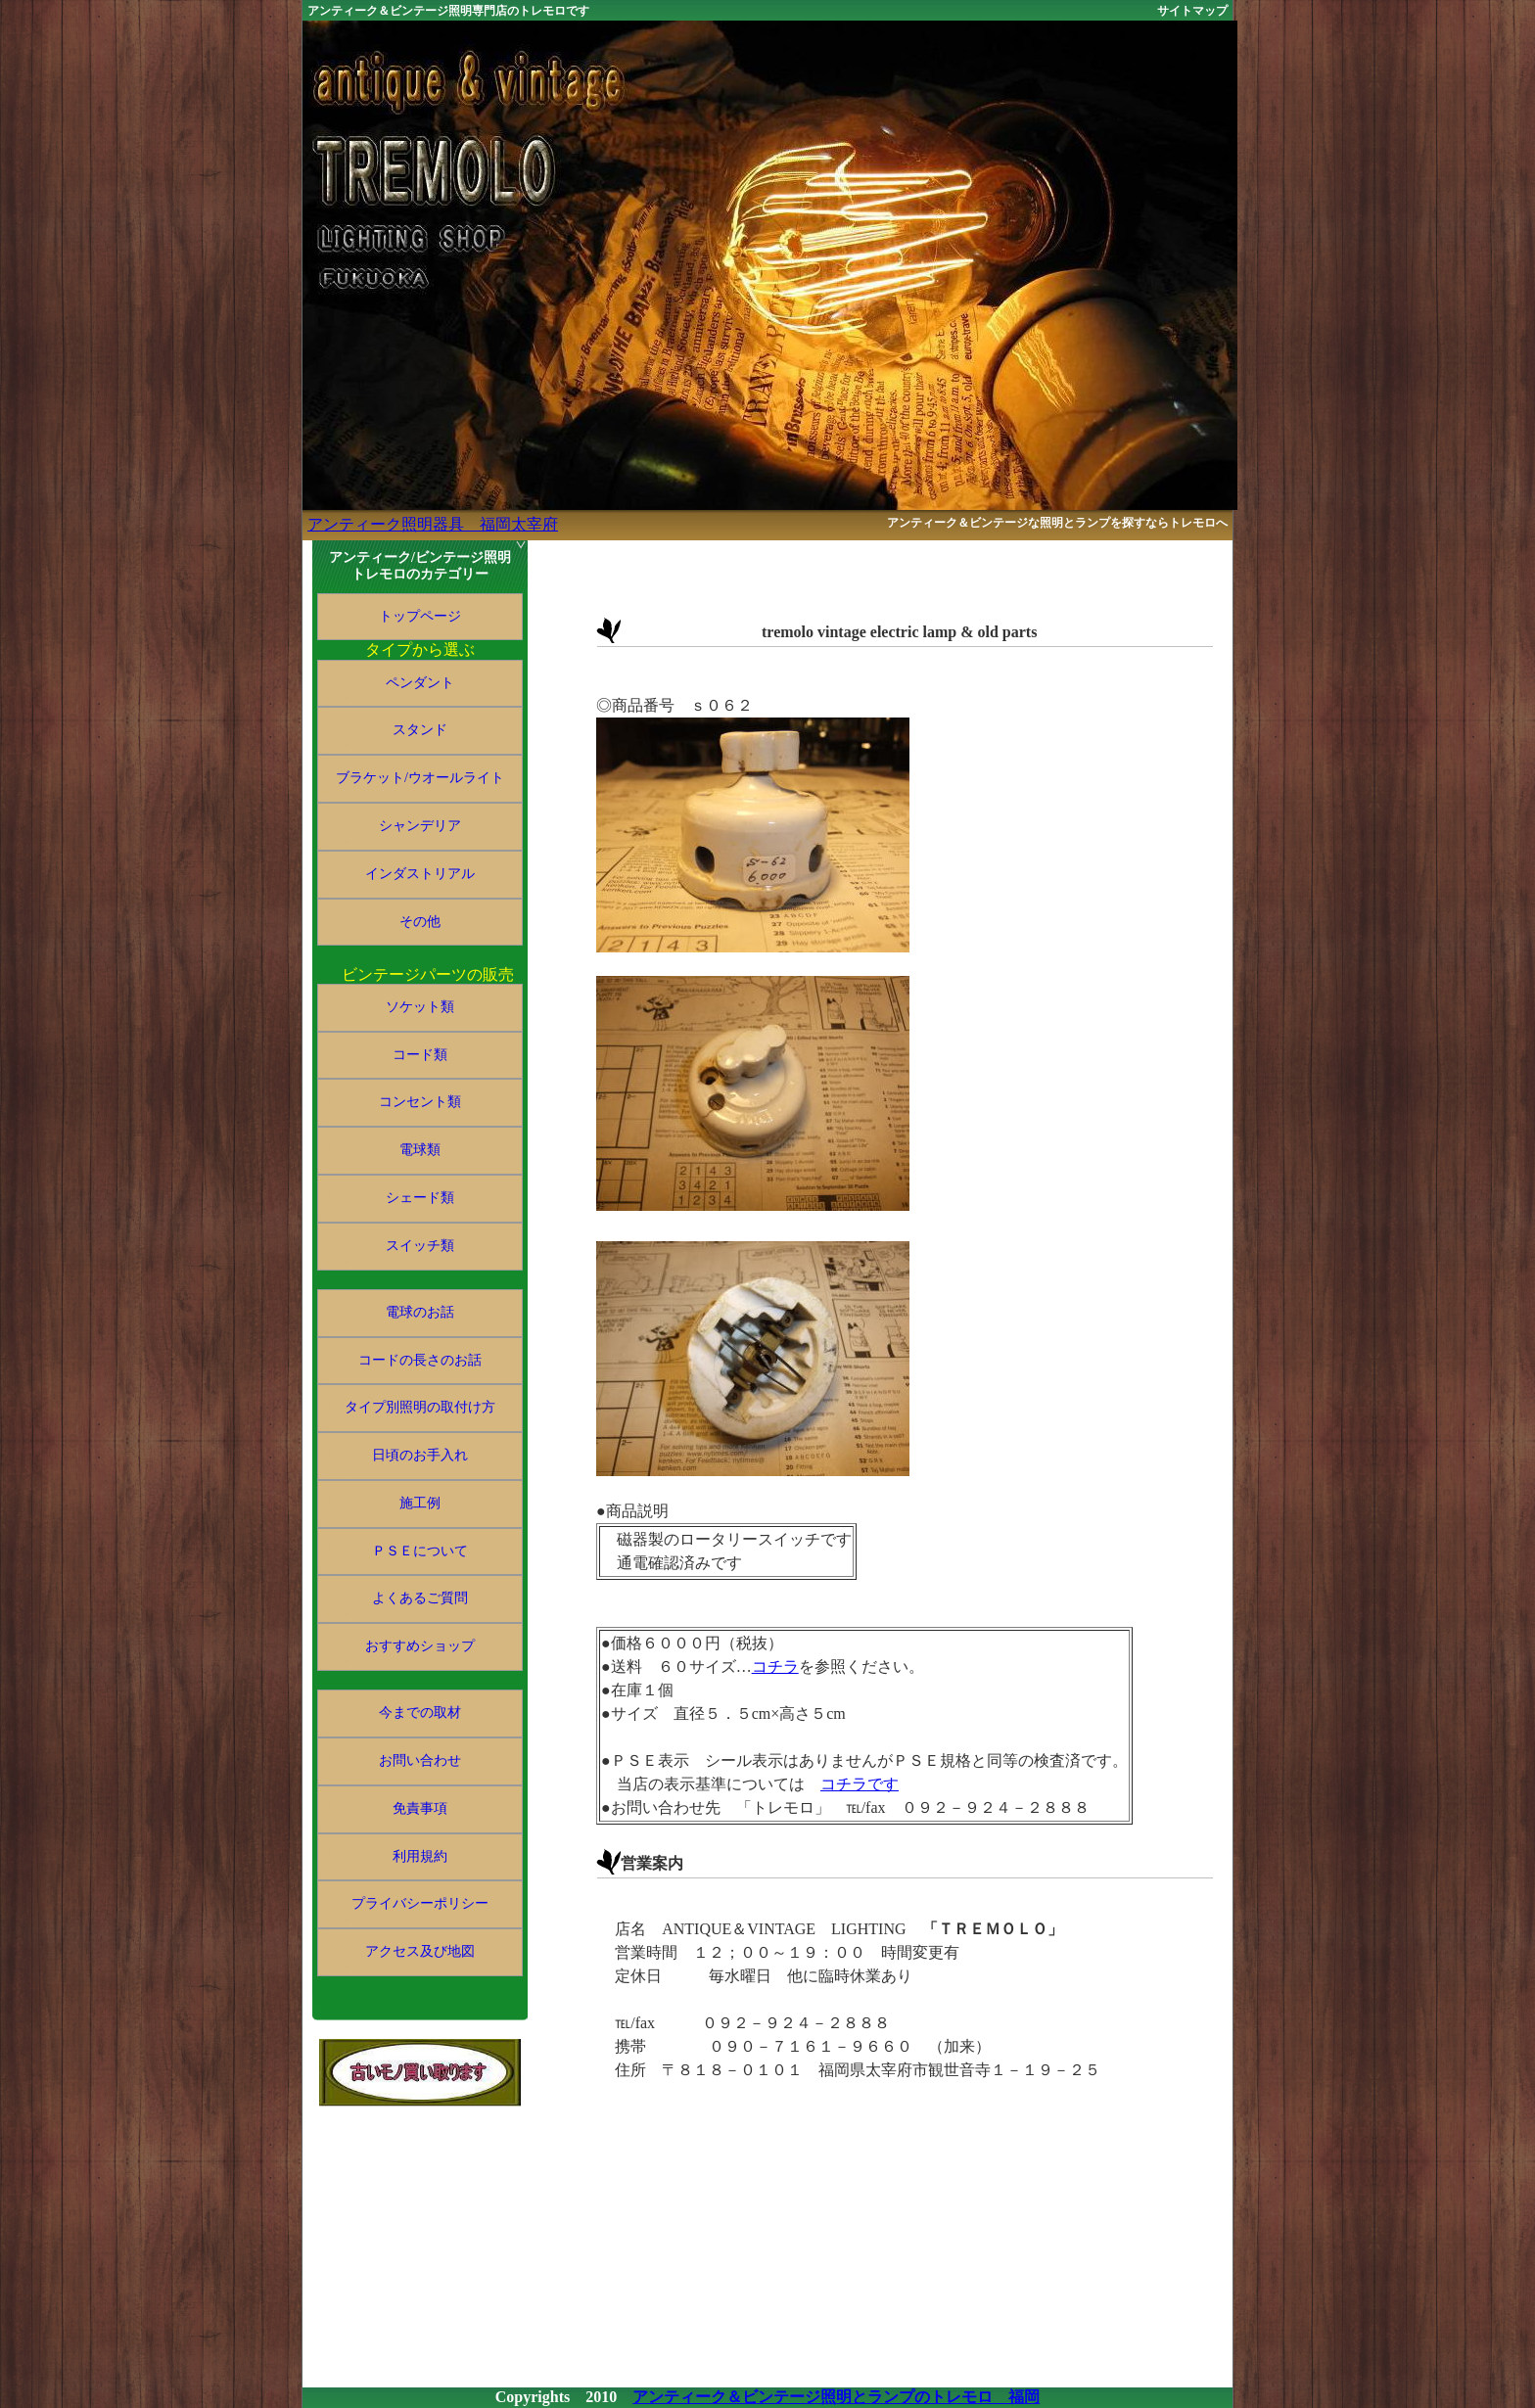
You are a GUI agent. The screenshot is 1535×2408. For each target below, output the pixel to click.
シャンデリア (420, 825)
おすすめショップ (420, 1646)
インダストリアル (420, 873)
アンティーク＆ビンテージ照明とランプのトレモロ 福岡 (836, 2396)
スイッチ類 (420, 1245)
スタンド (420, 729)
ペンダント (420, 682)
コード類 (420, 1054)
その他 (420, 921)
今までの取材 (420, 1712)
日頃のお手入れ (420, 1455)
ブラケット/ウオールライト (420, 777)
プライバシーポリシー (419, 1903)
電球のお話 (420, 1312)
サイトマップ (1192, 11)
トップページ (420, 616)
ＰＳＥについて (420, 1551)
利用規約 (420, 1856)
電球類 (420, 1149)
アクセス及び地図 (420, 1951)
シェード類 (420, 1197)
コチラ (775, 1666)
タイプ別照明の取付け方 (420, 1407)
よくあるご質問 (420, 1598)
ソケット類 (420, 1006)
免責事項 (420, 1808)
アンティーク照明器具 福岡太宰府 (432, 524)
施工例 (420, 1503)
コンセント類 (420, 1101)
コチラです (859, 1784)
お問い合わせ (420, 1760)
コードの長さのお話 (420, 1360)
